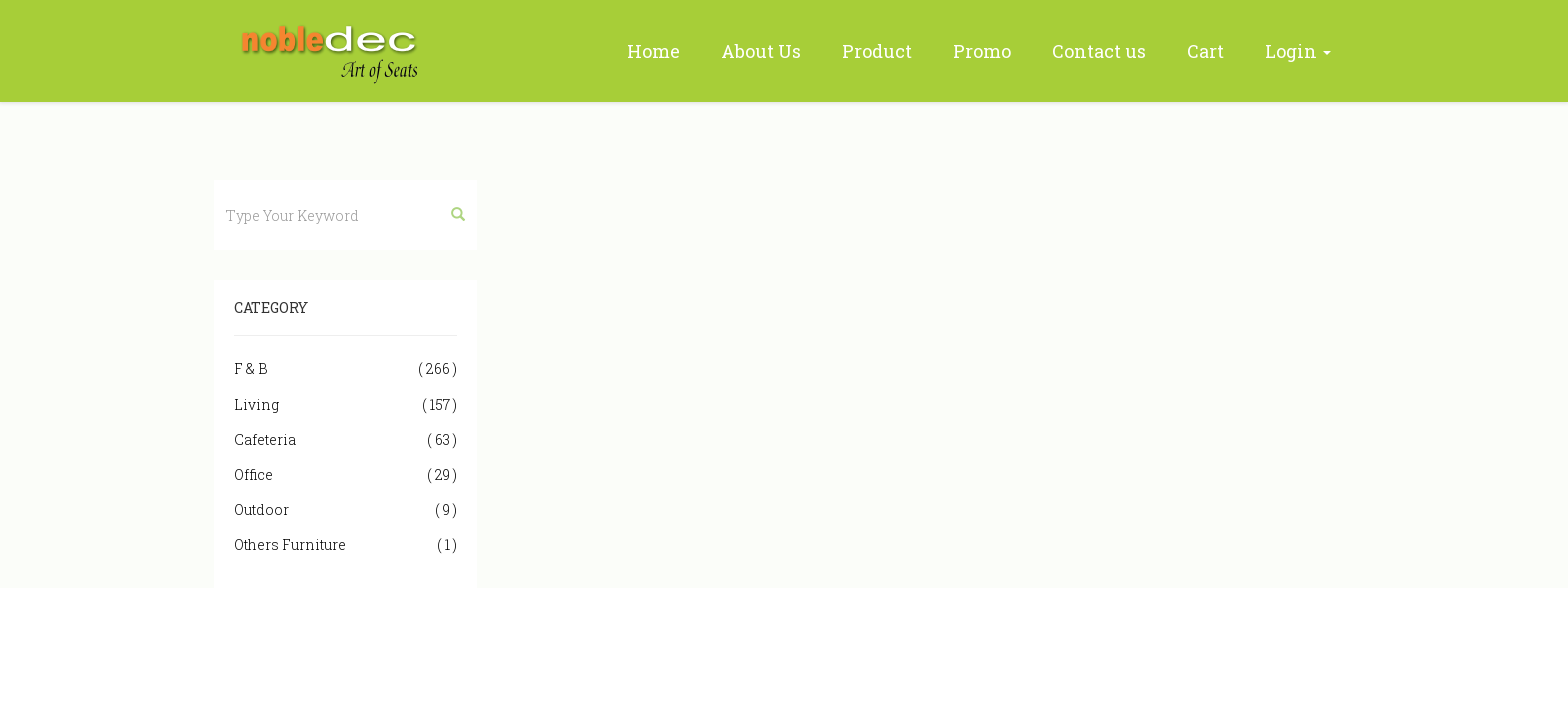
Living (345, 404)
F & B (345, 368)
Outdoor (345, 509)
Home (653, 51)
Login (1298, 51)
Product (877, 51)
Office (345, 474)
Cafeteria (345, 439)
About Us (761, 51)
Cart (1205, 51)
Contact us (1099, 51)
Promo (982, 51)
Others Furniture (345, 544)
